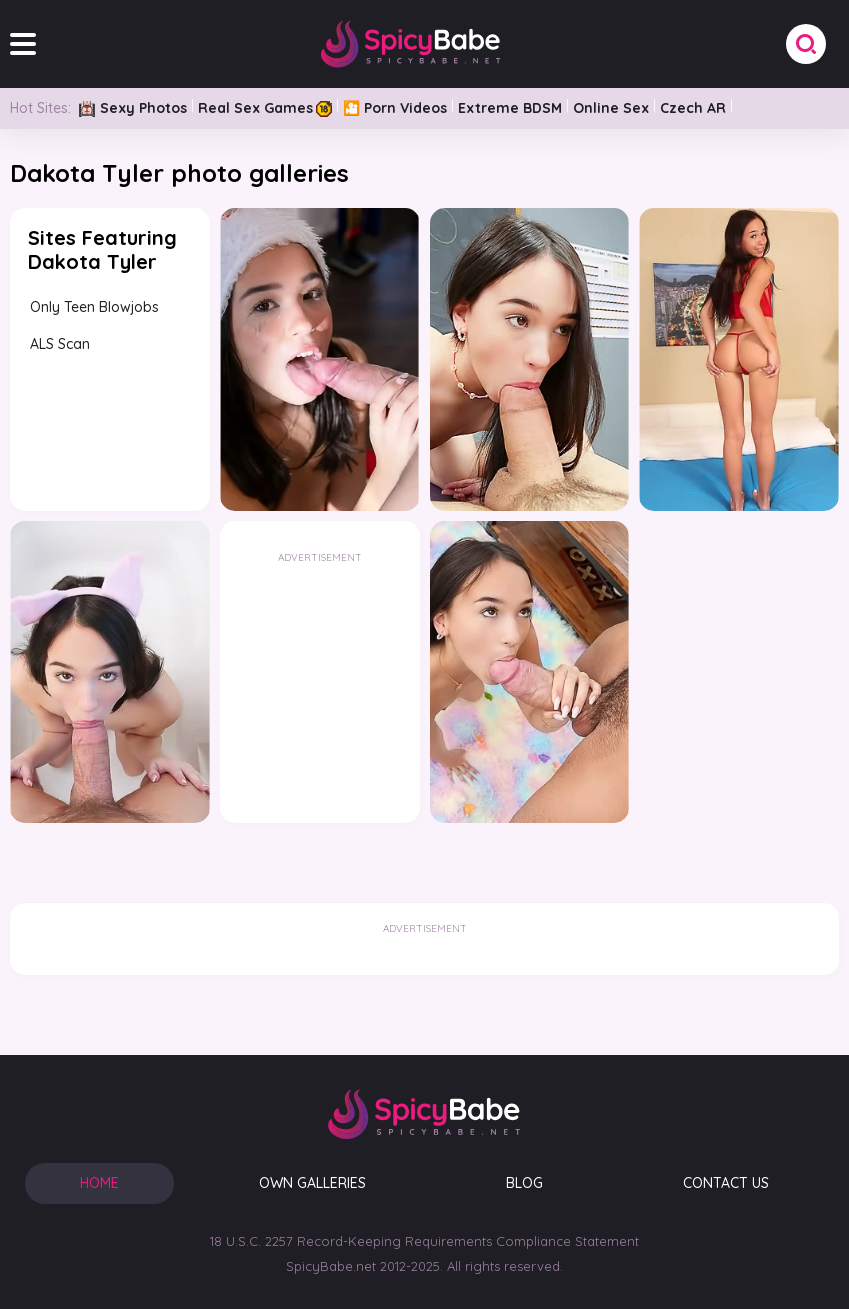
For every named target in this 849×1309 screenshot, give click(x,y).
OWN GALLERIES (312, 1183)
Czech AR (693, 108)
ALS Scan (60, 344)
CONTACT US (726, 1183)
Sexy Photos (133, 108)
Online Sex (611, 108)
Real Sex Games (265, 108)
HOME (99, 1183)
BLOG (524, 1183)
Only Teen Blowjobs (94, 307)
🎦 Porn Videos (395, 108)
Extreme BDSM (510, 108)
